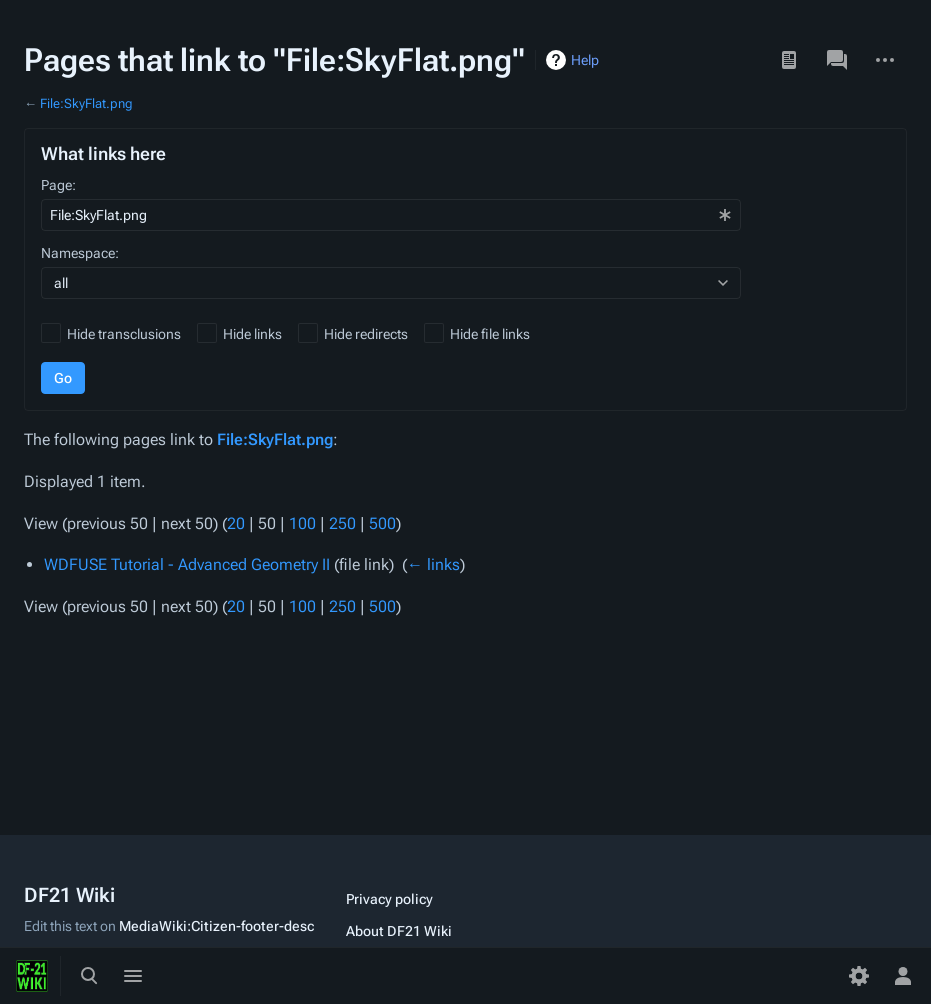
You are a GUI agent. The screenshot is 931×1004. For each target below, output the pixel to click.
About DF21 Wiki (399, 931)
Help (585, 60)
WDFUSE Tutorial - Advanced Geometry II (187, 564)
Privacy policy (389, 899)
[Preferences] (859, 976)
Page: (58, 185)
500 (382, 523)
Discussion (837, 60)
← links (433, 564)
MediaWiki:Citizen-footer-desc (216, 926)
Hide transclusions (124, 334)
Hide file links (490, 334)
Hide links (252, 334)
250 (342, 523)
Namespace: (80, 253)
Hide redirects (366, 334)
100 (302, 523)
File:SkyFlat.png (86, 103)
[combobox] (391, 215)
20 (236, 523)
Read (789, 60)
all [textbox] (61, 283)
